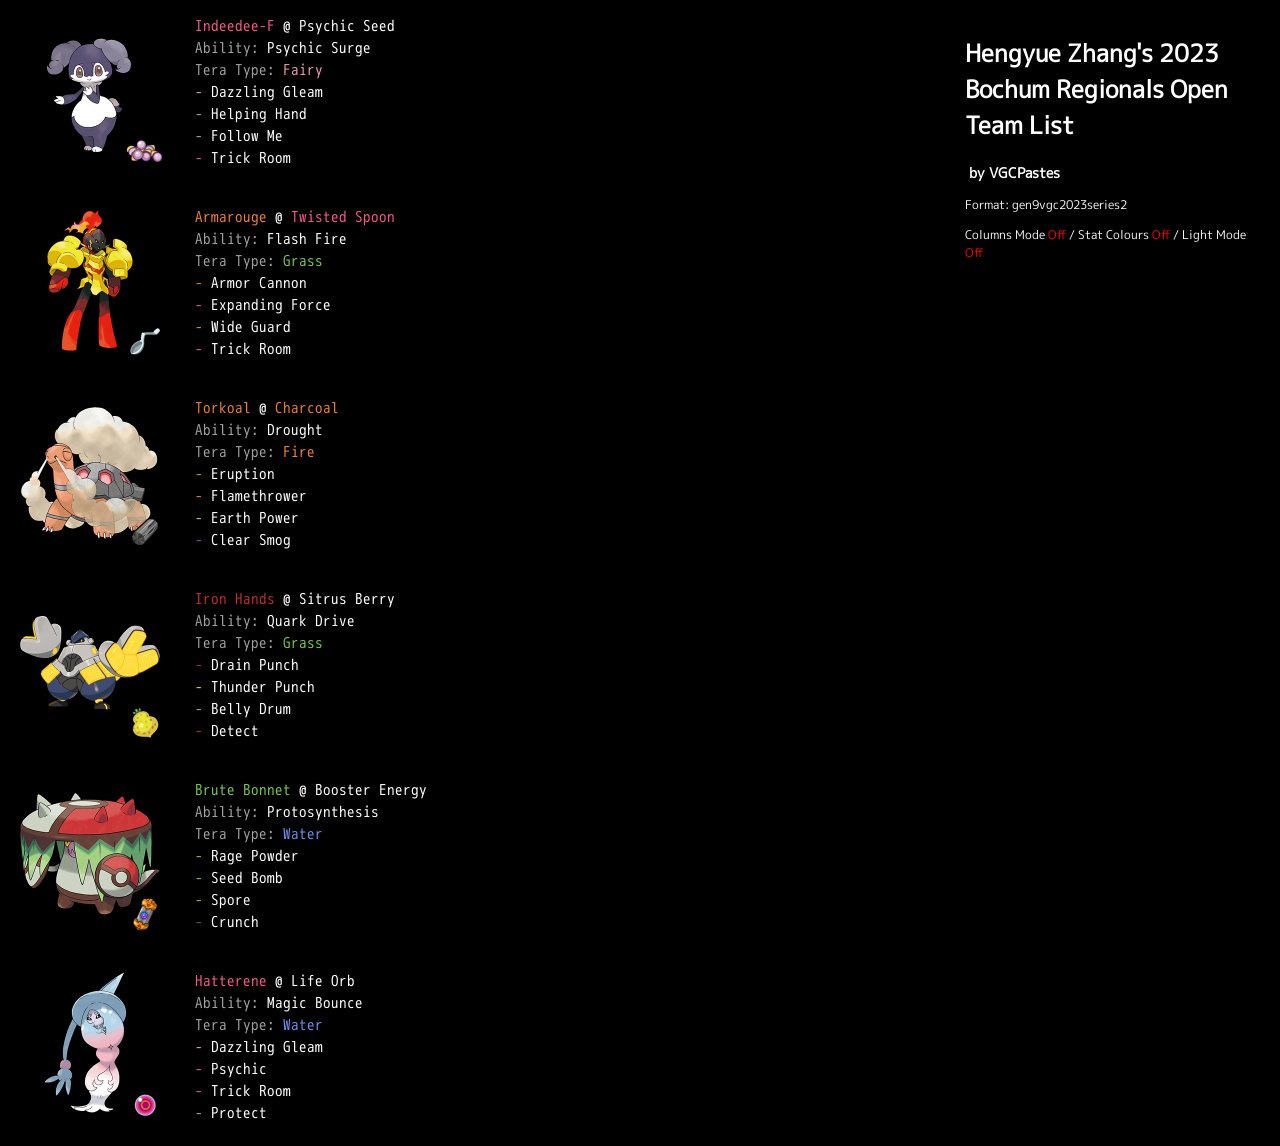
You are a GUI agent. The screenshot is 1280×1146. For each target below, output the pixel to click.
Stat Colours (1113, 234)
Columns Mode (1005, 234)
